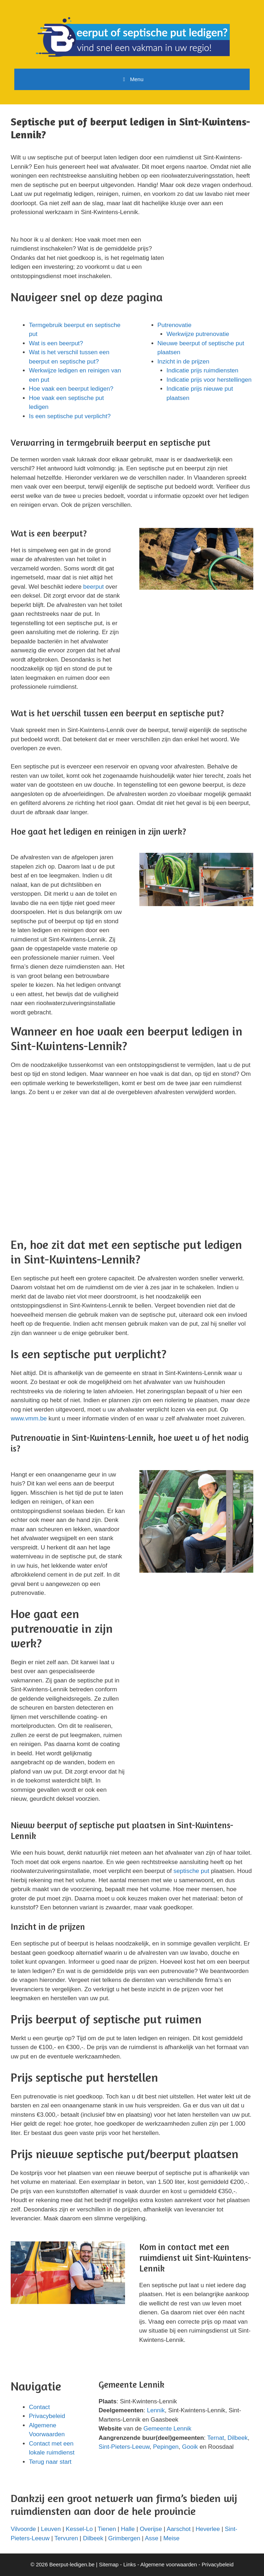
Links (129, 2564)
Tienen (107, 2529)
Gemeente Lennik (167, 2428)
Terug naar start (50, 2461)
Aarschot (178, 2529)
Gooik (190, 2446)
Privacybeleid (47, 2416)
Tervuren (66, 2538)
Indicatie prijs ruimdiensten (202, 370)
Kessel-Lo (79, 2529)
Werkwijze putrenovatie (197, 334)
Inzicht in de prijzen (184, 361)
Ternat (215, 2437)
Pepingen (166, 2446)
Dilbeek (238, 2437)
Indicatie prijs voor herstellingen (208, 379)
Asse (152, 2538)
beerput (93, 586)
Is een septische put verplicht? (70, 416)
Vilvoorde (23, 2529)
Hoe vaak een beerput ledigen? (71, 388)
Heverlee (207, 2529)
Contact (39, 2407)
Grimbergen (124, 2538)
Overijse (151, 2529)
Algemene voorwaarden (168, 2564)
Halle (128, 2529)
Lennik (156, 2410)
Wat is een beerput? (56, 343)
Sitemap (109, 2564)
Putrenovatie (174, 325)
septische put (191, 1871)
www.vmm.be (29, 1418)
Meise (171, 2538)
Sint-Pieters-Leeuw (124, 2446)
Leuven (51, 2529)
